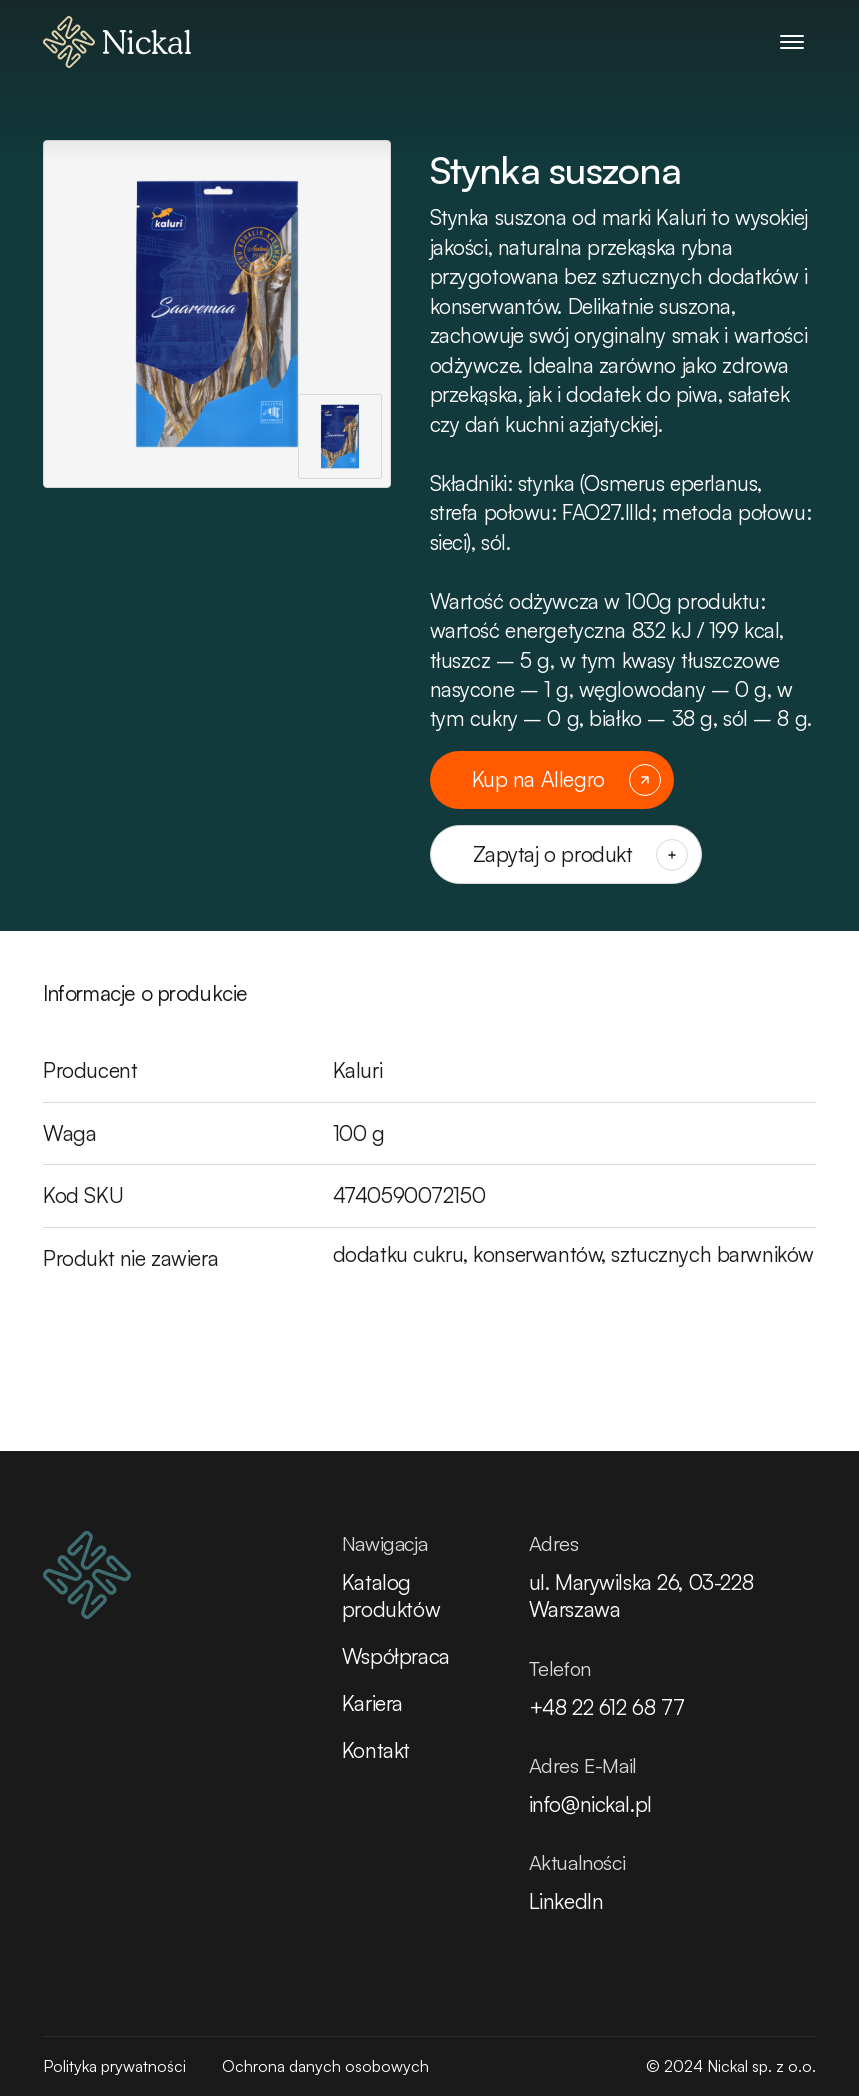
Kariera (372, 1703)
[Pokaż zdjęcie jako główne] (340, 436)
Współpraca (396, 1656)
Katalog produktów (391, 1595)
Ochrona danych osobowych (325, 2066)
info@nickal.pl (590, 1804)
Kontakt (376, 1750)
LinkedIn (566, 1901)
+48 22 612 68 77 (607, 1707)
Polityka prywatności (114, 2066)
